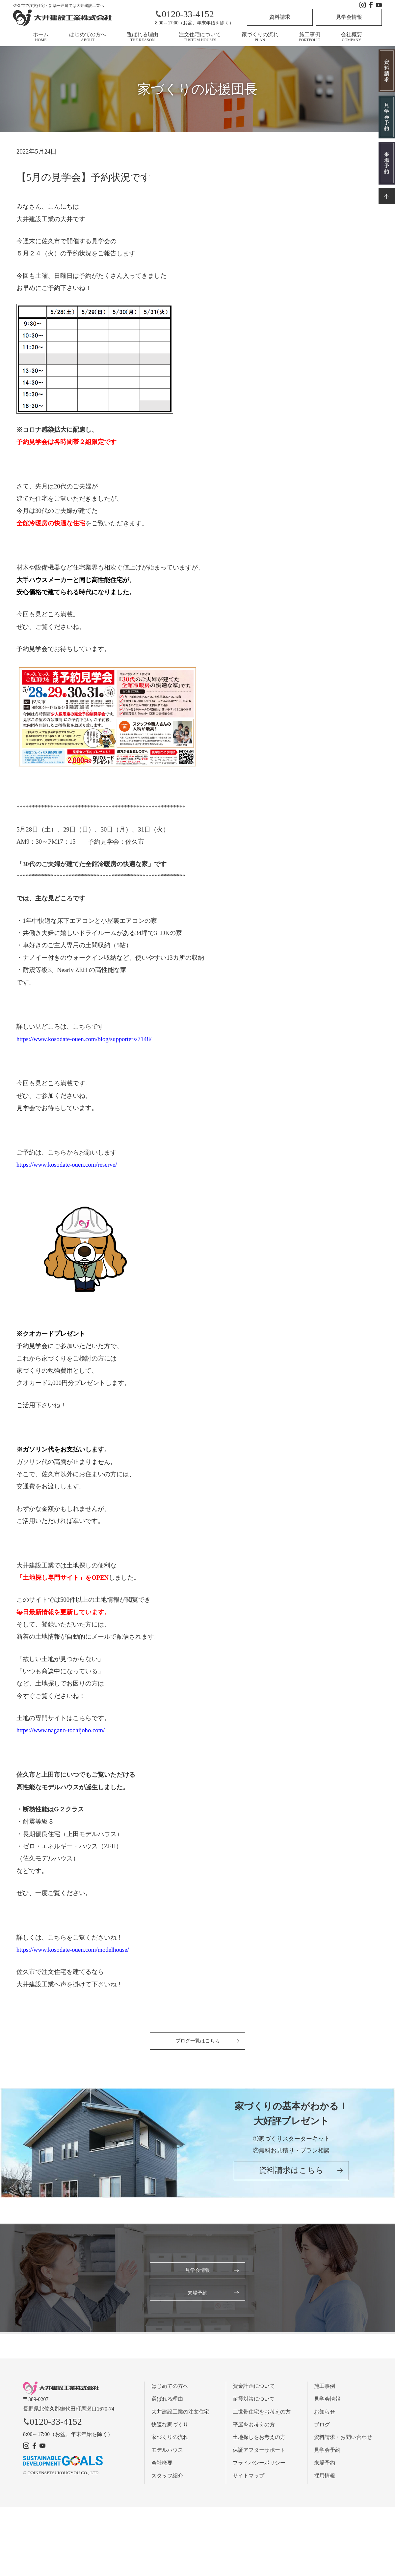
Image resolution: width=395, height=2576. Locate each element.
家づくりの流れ (260, 37)
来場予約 (197, 2294)
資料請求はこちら (291, 2174)
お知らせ (324, 2413)
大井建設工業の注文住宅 (180, 2413)
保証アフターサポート (259, 2452)
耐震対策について (254, 2401)
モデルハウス (167, 2452)
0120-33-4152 (184, 14)
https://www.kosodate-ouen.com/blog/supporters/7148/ (83, 1039)
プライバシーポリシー (259, 2465)
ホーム (41, 37)
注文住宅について (200, 37)
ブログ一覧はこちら (197, 2041)
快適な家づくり (169, 2426)
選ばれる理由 (142, 37)
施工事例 (309, 37)
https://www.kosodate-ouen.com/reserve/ (66, 1164)
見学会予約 (327, 2452)
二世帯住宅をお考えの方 (262, 2413)
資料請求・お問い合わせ (343, 2439)
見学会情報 (349, 17)
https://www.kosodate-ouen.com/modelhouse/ (72, 1949)
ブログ (322, 2426)
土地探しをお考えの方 (259, 2439)
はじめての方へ (87, 37)
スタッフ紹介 (167, 2477)
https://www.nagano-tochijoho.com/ (60, 1730)
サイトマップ (248, 2477)
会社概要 (351, 37)
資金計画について (254, 2388)
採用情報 (324, 2477)
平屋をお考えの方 (254, 2426)
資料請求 (279, 17)
